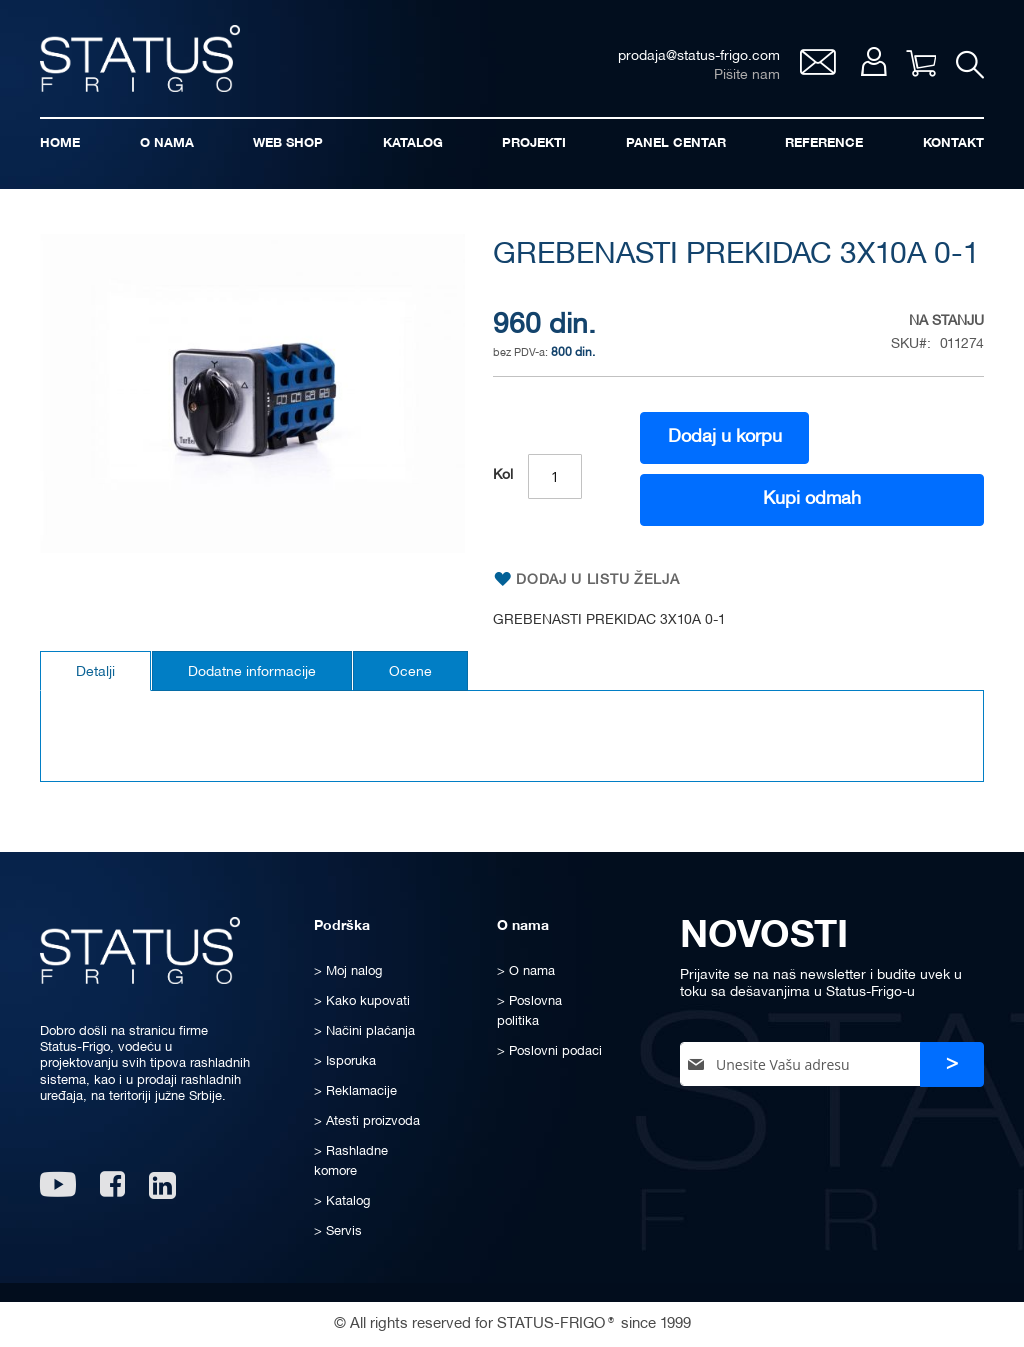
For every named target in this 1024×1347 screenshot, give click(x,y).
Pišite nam (747, 75)
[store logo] (140, 58)
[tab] (95, 671)
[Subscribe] (952, 1064)
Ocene (410, 672)
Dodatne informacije (252, 672)
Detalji (95, 672)
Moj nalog (873, 61)
